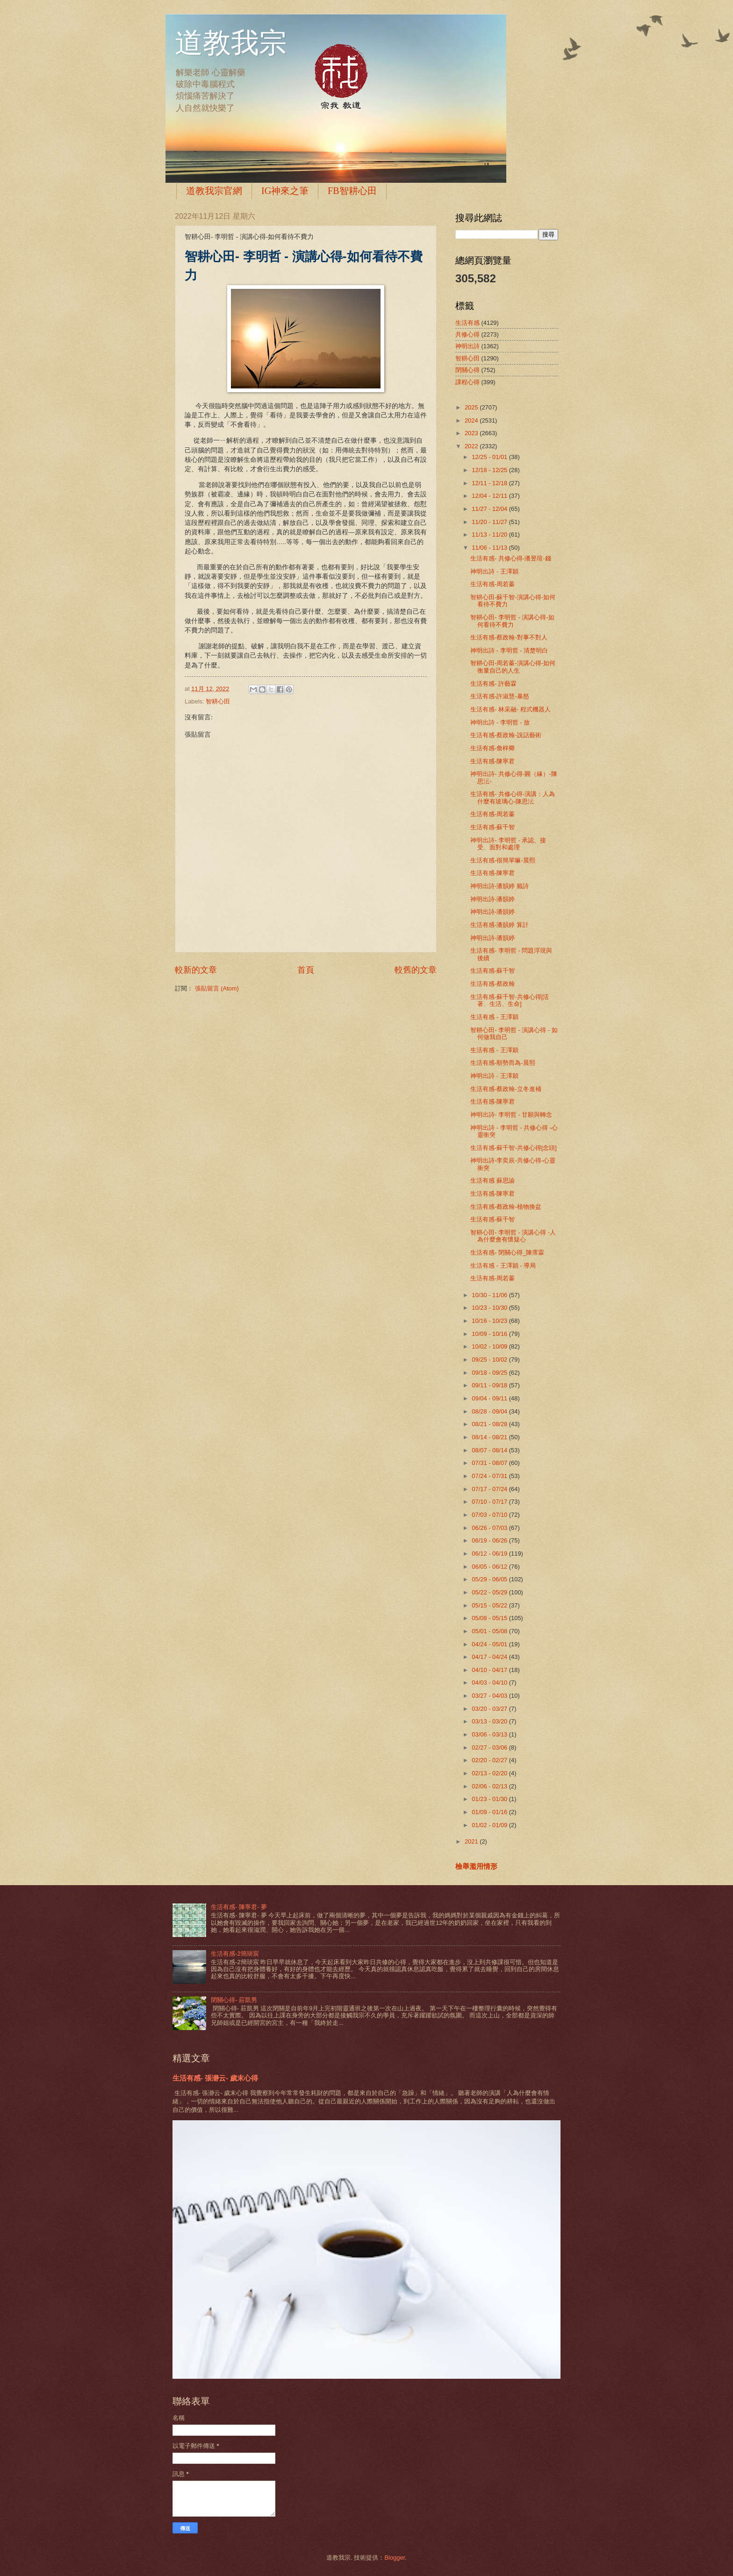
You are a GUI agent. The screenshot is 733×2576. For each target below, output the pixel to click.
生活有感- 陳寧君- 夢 (239, 1906)
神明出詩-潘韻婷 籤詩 (499, 886)
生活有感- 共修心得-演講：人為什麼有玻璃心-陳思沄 (512, 797)
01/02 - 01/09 (490, 1825)
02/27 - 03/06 (490, 1747)
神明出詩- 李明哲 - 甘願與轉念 (511, 1114)
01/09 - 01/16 (490, 1811)
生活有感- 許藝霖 (493, 683)
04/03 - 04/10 (490, 1682)
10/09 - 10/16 (490, 1333)
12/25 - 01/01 (490, 456)
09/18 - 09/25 (490, 1372)
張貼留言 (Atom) (217, 988)
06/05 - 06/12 (490, 1566)
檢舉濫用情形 (476, 1866)
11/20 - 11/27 (490, 521)
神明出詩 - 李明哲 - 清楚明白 (509, 650)
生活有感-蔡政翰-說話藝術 (505, 735)
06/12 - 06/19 (490, 1553)
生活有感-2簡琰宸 (235, 1953)
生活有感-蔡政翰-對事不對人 (508, 637)
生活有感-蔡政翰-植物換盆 (505, 1206)
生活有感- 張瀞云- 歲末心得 (215, 2078)
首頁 (305, 970)
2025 (472, 407)
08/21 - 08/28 (490, 1424)
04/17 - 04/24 (490, 1656)
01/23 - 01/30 (490, 1798)
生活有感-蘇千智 (492, 827)
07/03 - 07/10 (490, 1514)
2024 (472, 420)
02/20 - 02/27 (490, 1760)
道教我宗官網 (214, 191)
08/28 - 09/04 (490, 1411)
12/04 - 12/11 (490, 495)
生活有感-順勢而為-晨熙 (502, 1062)
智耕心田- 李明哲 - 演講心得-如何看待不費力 (512, 621)
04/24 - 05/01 (490, 1644)
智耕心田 (218, 701)
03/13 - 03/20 (490, 1721)
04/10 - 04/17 (490, 1669)
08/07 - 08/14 (490, 1450)
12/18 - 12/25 (490, 470)
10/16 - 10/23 (490, 1320)
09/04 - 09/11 (490, 1398)
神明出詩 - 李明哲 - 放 (500, 722)
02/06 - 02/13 (490, 1786)
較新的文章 (196, 970)
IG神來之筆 (285, 191)
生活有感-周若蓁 (492, 584)
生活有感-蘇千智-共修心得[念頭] (513, 1147)
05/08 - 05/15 (490, 1618)
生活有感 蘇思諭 (492, 1180)
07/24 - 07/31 (490, 1475)
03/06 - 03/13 (490, 1734)
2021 (472, 1841)
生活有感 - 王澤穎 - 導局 (503, 1265)
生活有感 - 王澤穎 (494, 1016)
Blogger (394, 2557)
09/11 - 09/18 (490, 1385)
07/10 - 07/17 (490, 1501)
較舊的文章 (416, 970)
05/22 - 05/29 (490, 1592)
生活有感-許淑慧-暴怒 (499, 696)
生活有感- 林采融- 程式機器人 (510, 709)
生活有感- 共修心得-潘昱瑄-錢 (510, 558)
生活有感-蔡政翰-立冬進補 (505, 1088)
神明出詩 (467, 346)
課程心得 (467, 382)
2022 (472, 446)
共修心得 (467, 334)
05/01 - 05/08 (490, 1631)
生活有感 (467, 322)
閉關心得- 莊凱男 (234, 1999)
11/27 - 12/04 (490, 508)
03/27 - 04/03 (490, 1695)
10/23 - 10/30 (490, 1307)
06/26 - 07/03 (490, 1527)
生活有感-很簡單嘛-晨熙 (502, 860)
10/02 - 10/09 (490, 1346)
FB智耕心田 (352, 191)
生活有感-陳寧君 (492, 761)
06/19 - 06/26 (490, 1540)
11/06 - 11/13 (490, 547)
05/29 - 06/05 (490, 1579)
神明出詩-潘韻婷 (492, 899)
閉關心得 (467, 369)
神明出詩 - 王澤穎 (494, 571)
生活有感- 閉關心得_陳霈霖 (507, 1252)
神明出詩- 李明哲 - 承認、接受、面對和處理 (508, 844)
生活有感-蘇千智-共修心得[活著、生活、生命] (509, 1000)
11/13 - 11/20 (490, 534)
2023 (472, 433)
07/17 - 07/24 (490, 1489)
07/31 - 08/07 (490, 1462)
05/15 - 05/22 (490, 1605)
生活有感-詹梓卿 (492, 748)
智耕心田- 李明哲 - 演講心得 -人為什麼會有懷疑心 (513, 1236)
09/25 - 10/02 (490, 1359)
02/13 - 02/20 (490, 1773)
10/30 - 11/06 (490, 1295)
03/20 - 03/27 (490, 1708)
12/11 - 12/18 (490, 483)
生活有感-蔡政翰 (492, 983)
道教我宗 (231, 43)
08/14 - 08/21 (490, 1437)
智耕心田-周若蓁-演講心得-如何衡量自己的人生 (512, 667)
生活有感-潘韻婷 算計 (499, 924)
